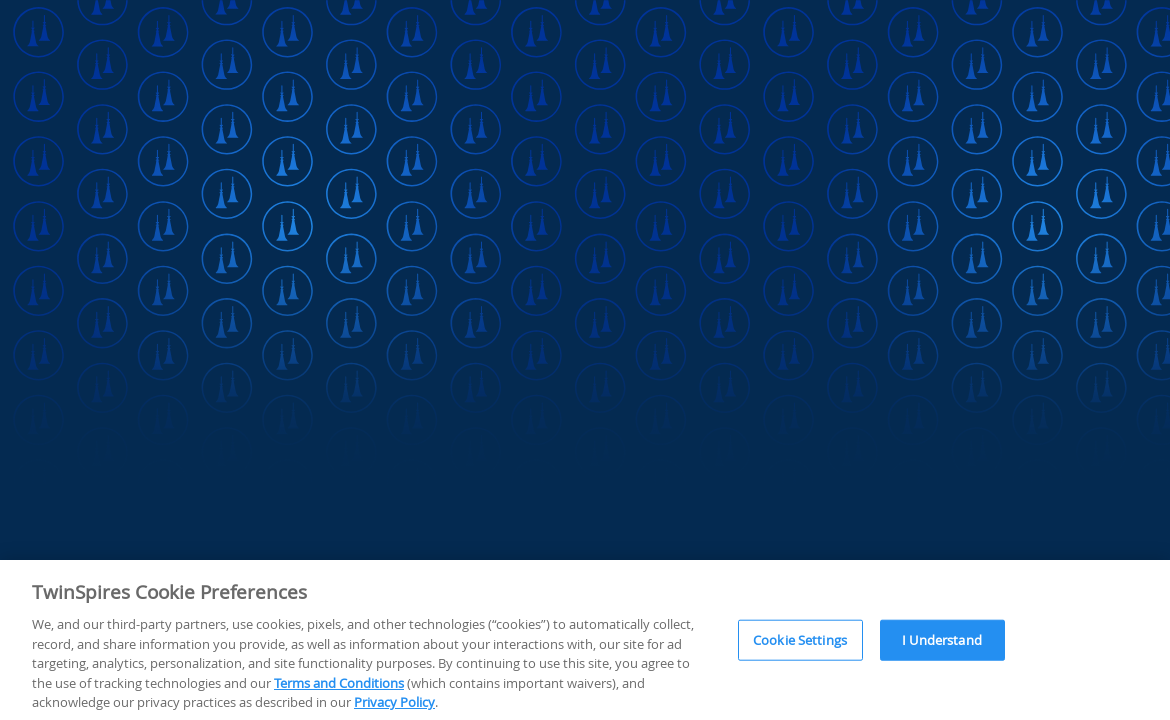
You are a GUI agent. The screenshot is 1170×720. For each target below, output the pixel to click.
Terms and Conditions (339, 684)
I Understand (942, 641)
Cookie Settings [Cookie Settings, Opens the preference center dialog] (800, 641)
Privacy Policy (394, 704)
